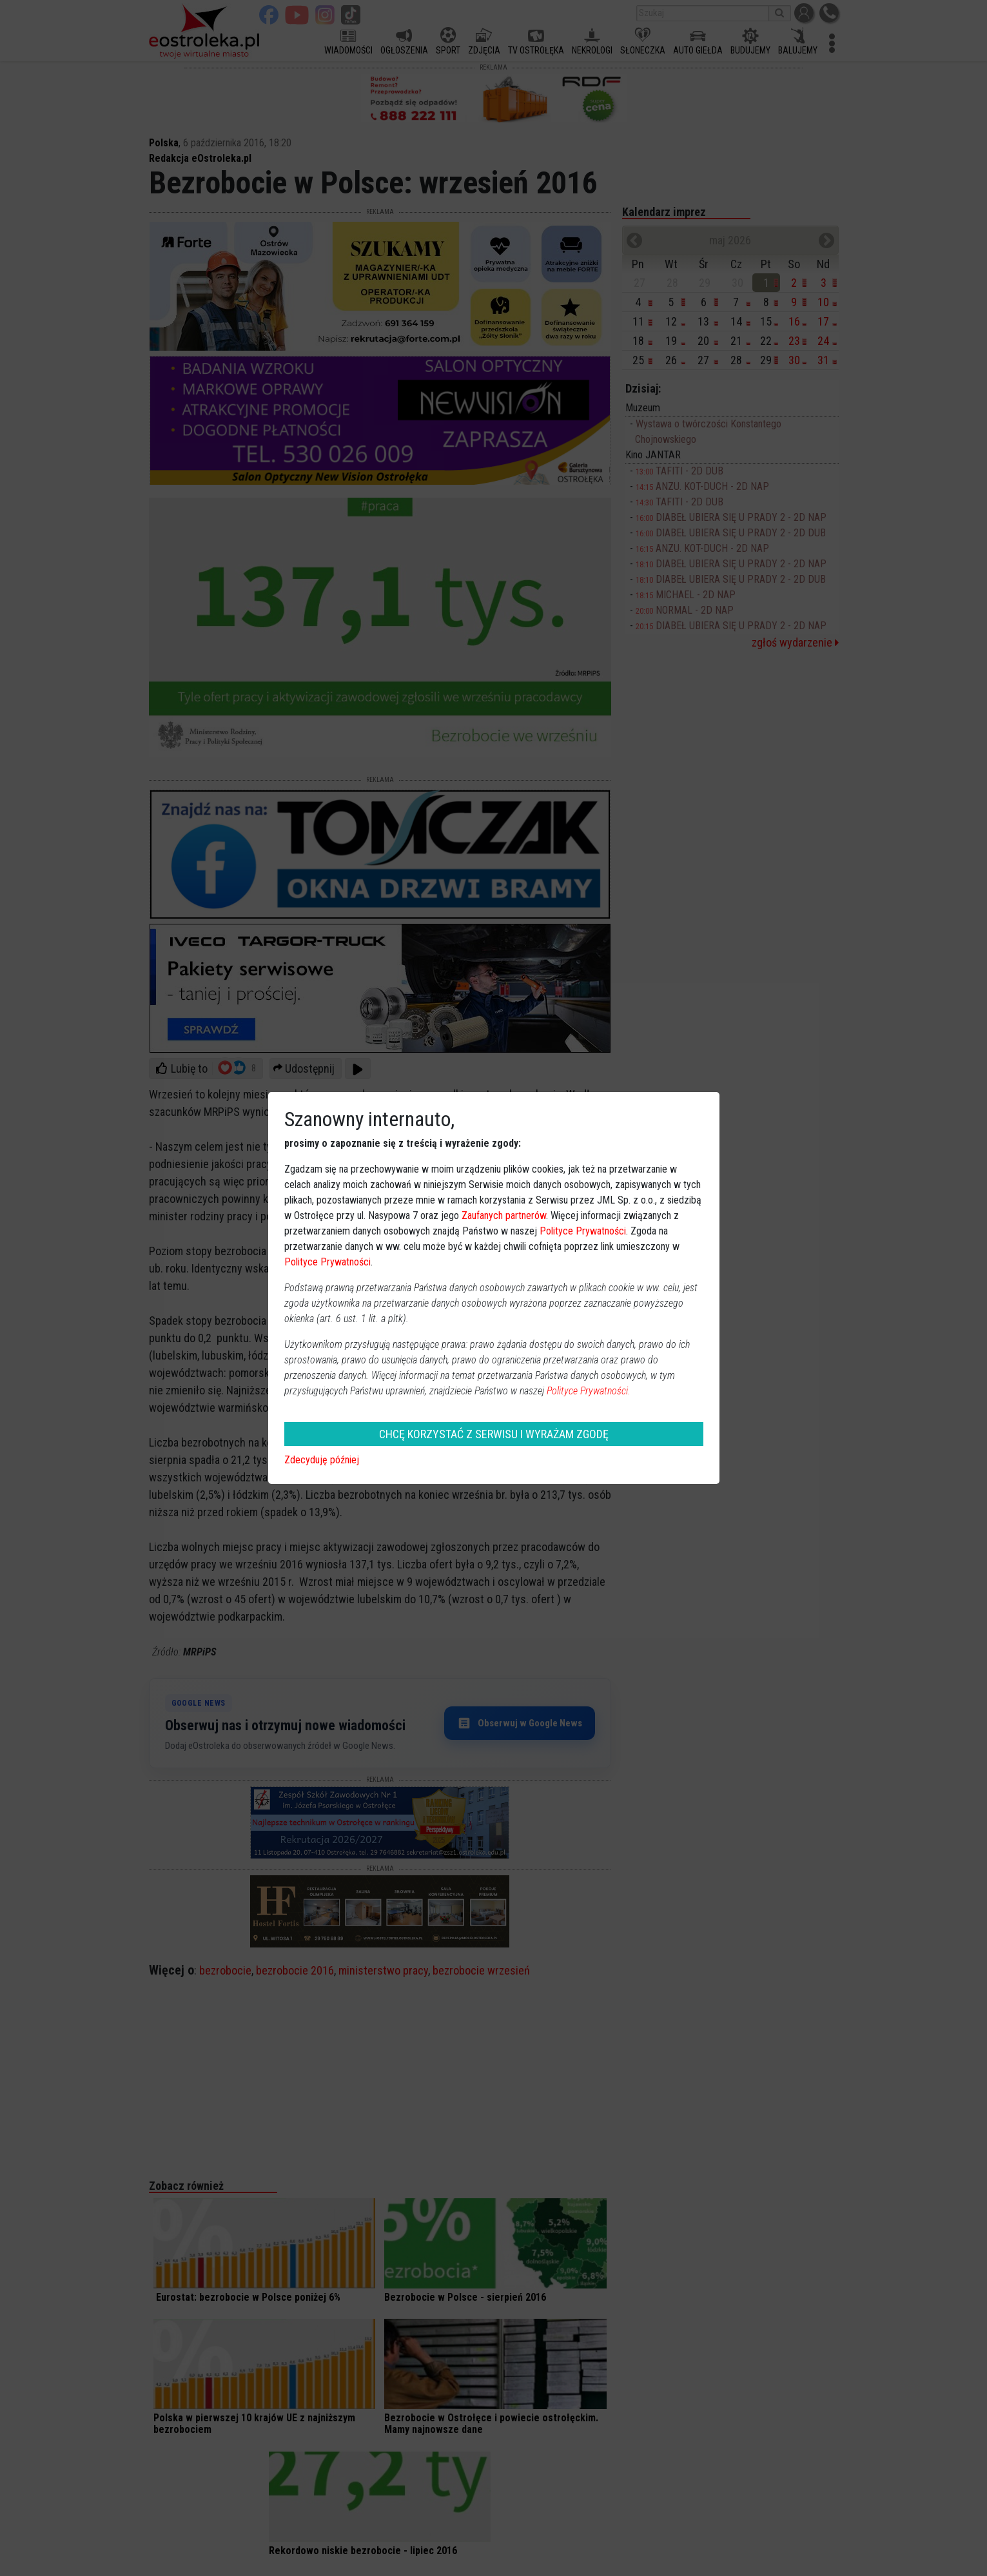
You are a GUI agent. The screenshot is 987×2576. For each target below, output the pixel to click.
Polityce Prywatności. (588, 1391)
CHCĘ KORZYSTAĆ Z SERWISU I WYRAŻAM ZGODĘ (494, 1434)
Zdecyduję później (321, 1460)
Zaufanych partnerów (504, 1215)
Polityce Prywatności (583, 1231)
